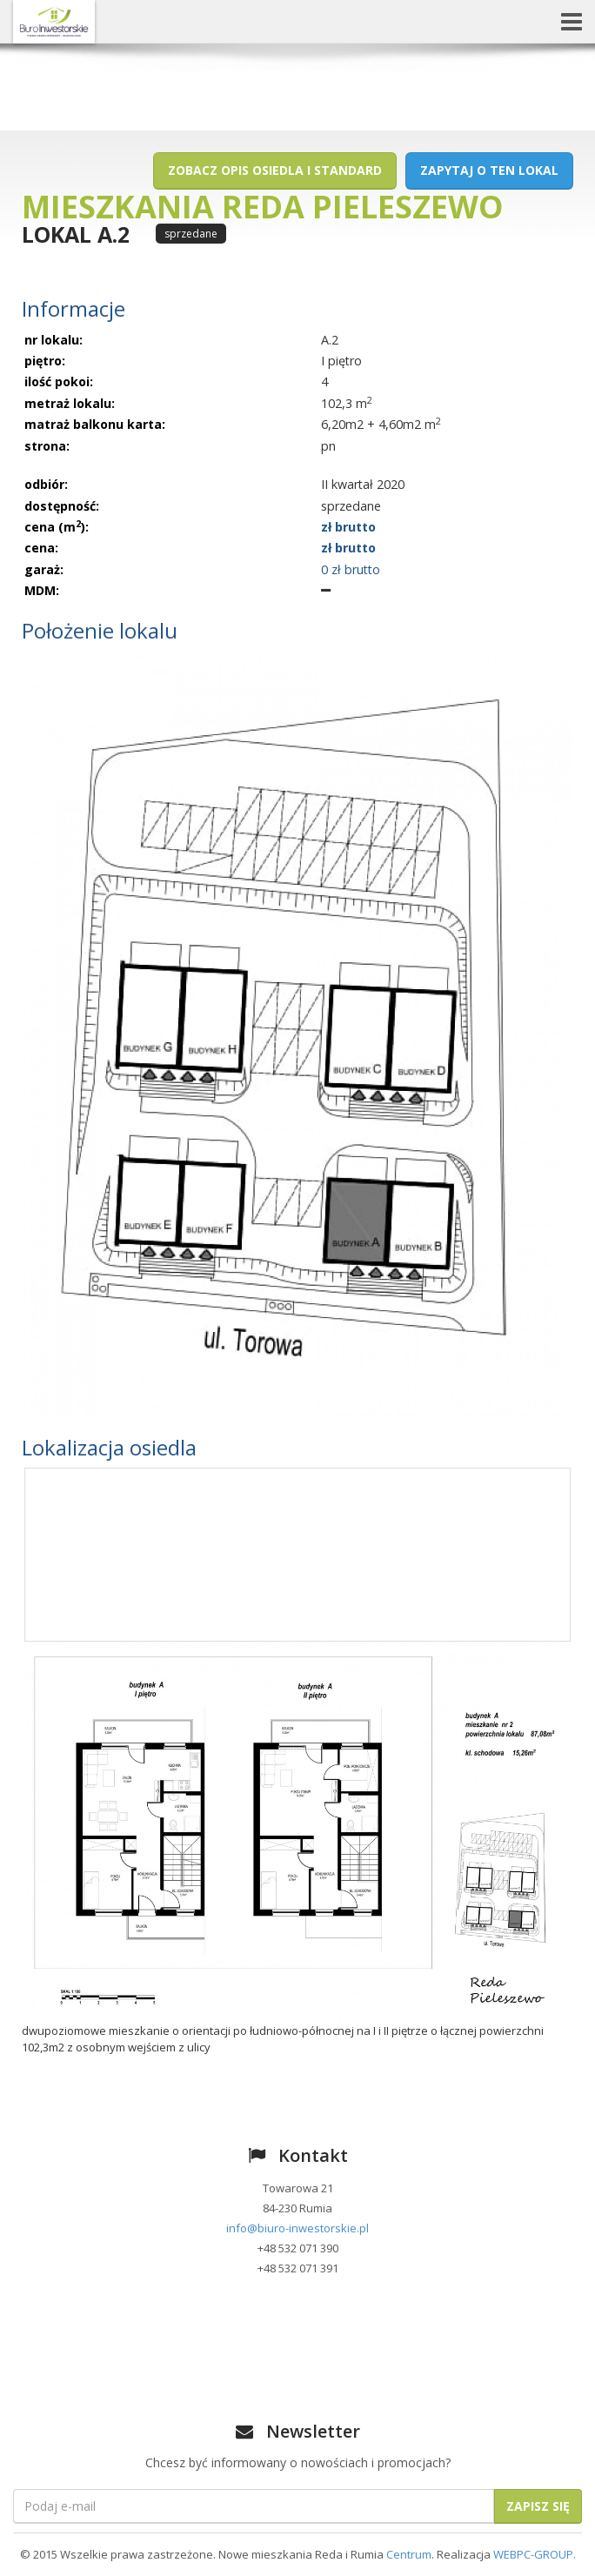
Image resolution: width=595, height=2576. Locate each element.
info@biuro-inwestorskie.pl (297, 2228)
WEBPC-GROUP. (534, 2554)
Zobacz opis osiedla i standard (275, 170)
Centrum (408, 2554)
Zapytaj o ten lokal (489, 170)
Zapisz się (538, 2506)
